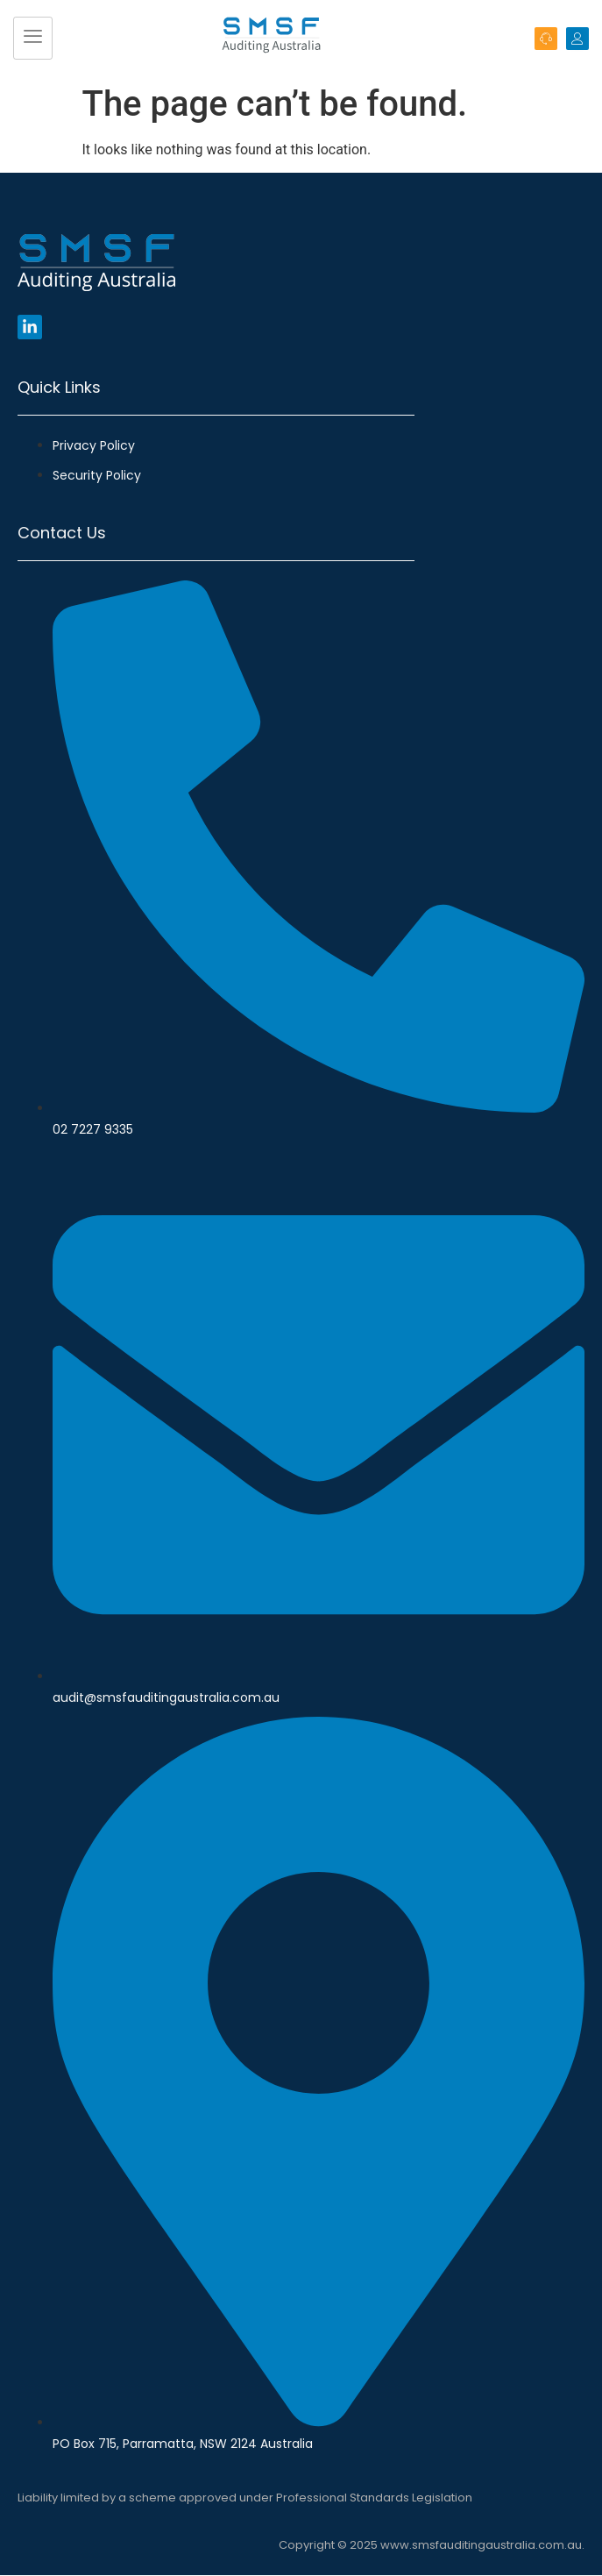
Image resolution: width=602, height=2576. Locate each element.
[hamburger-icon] (33, 38)
